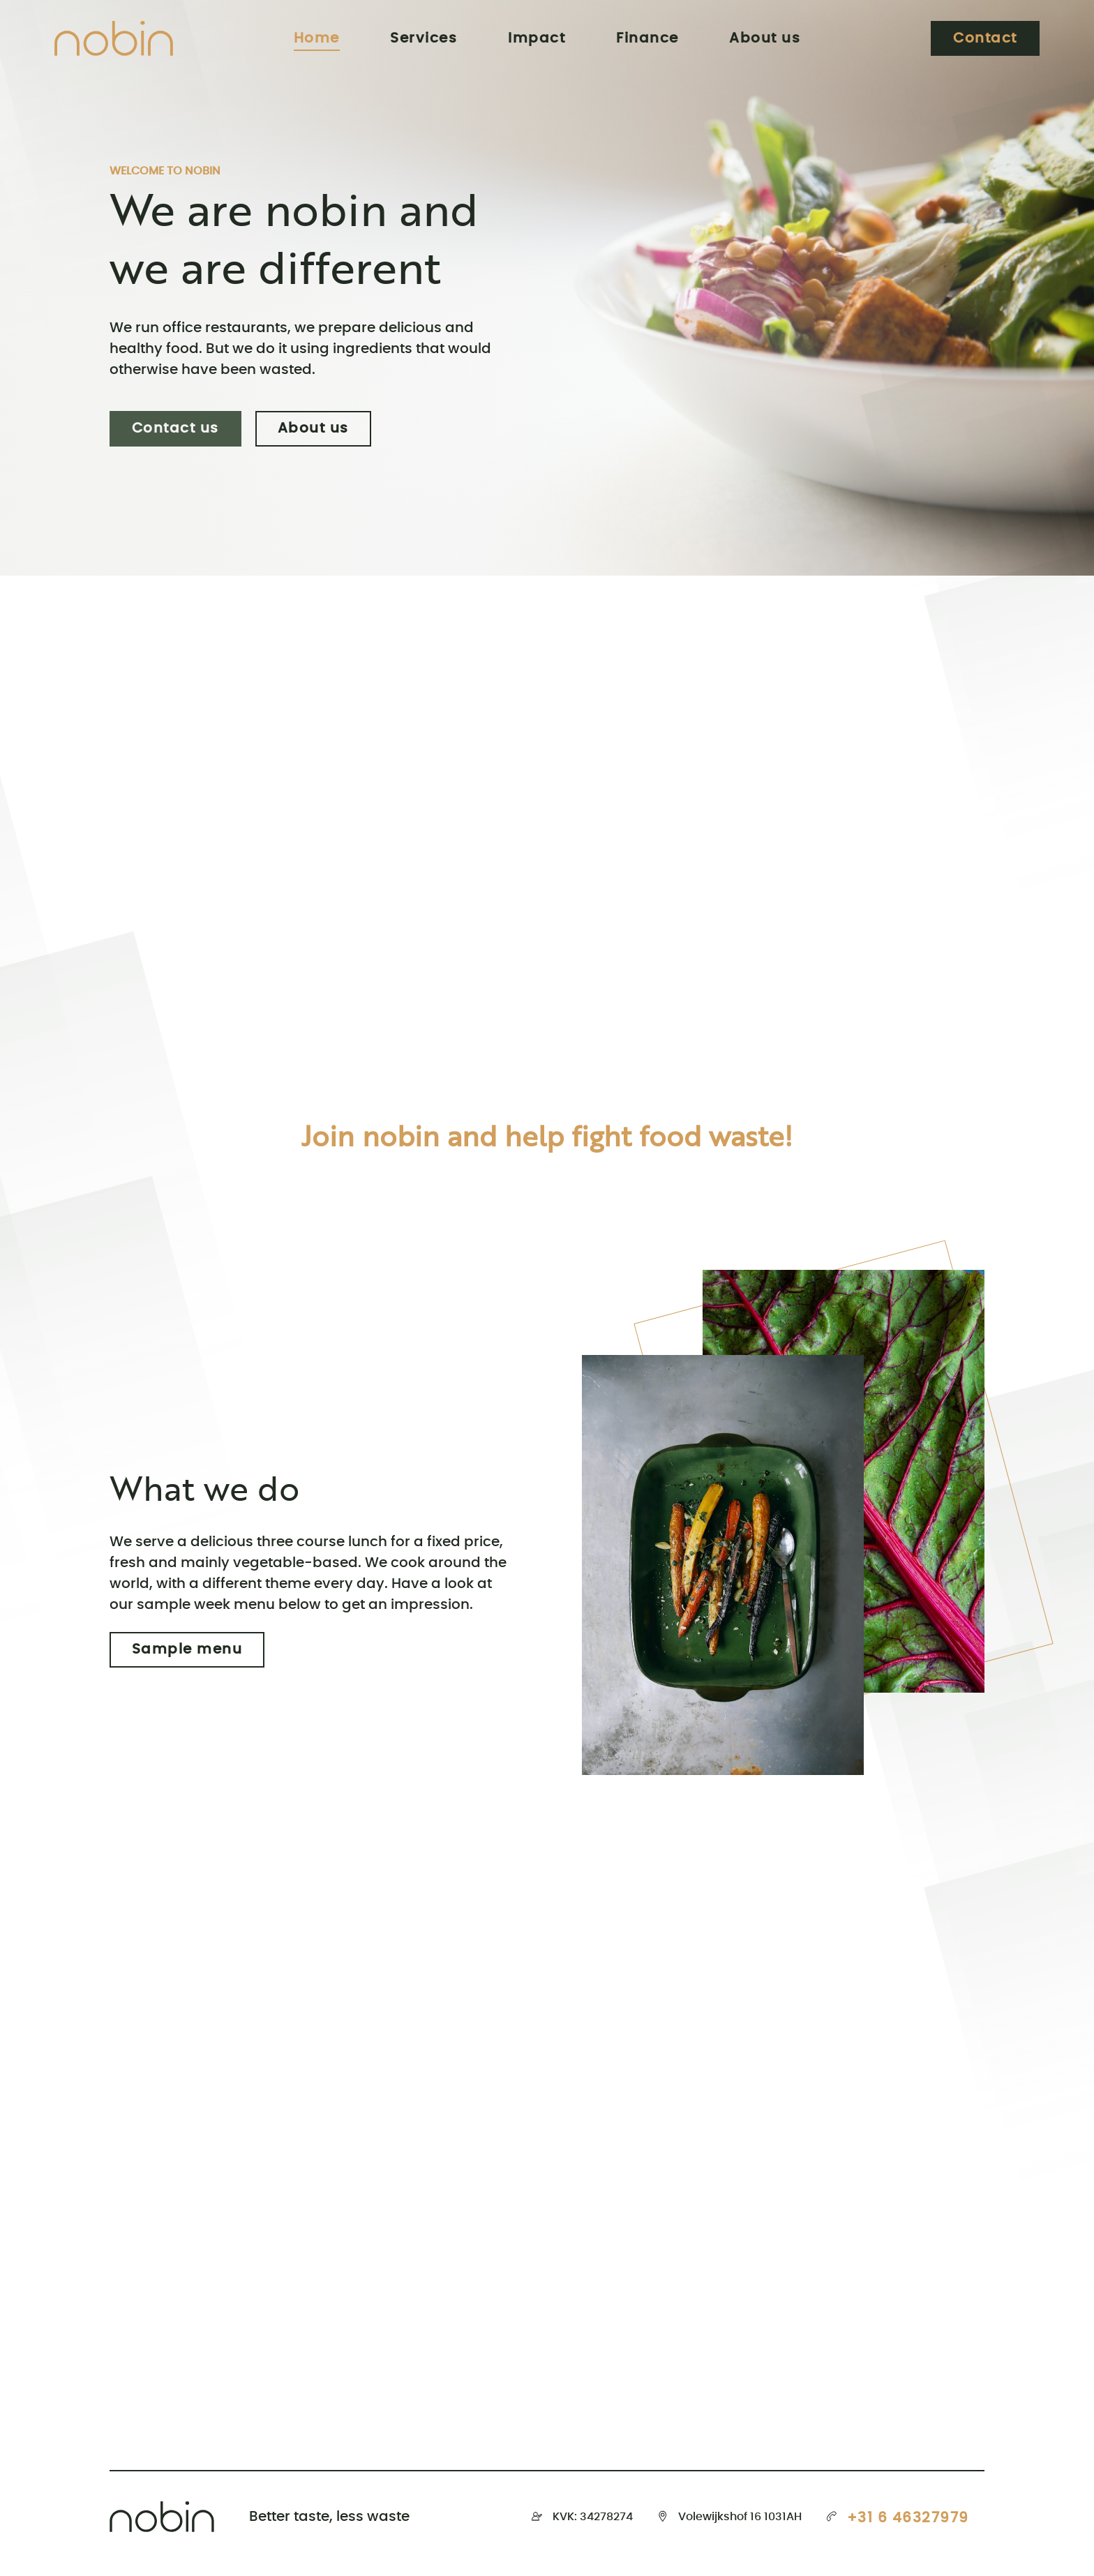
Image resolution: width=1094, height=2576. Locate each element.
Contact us (175, 429)
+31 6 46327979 (908, 2518)
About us (313, 429)
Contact (985, 38)
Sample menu (187, 1650)
